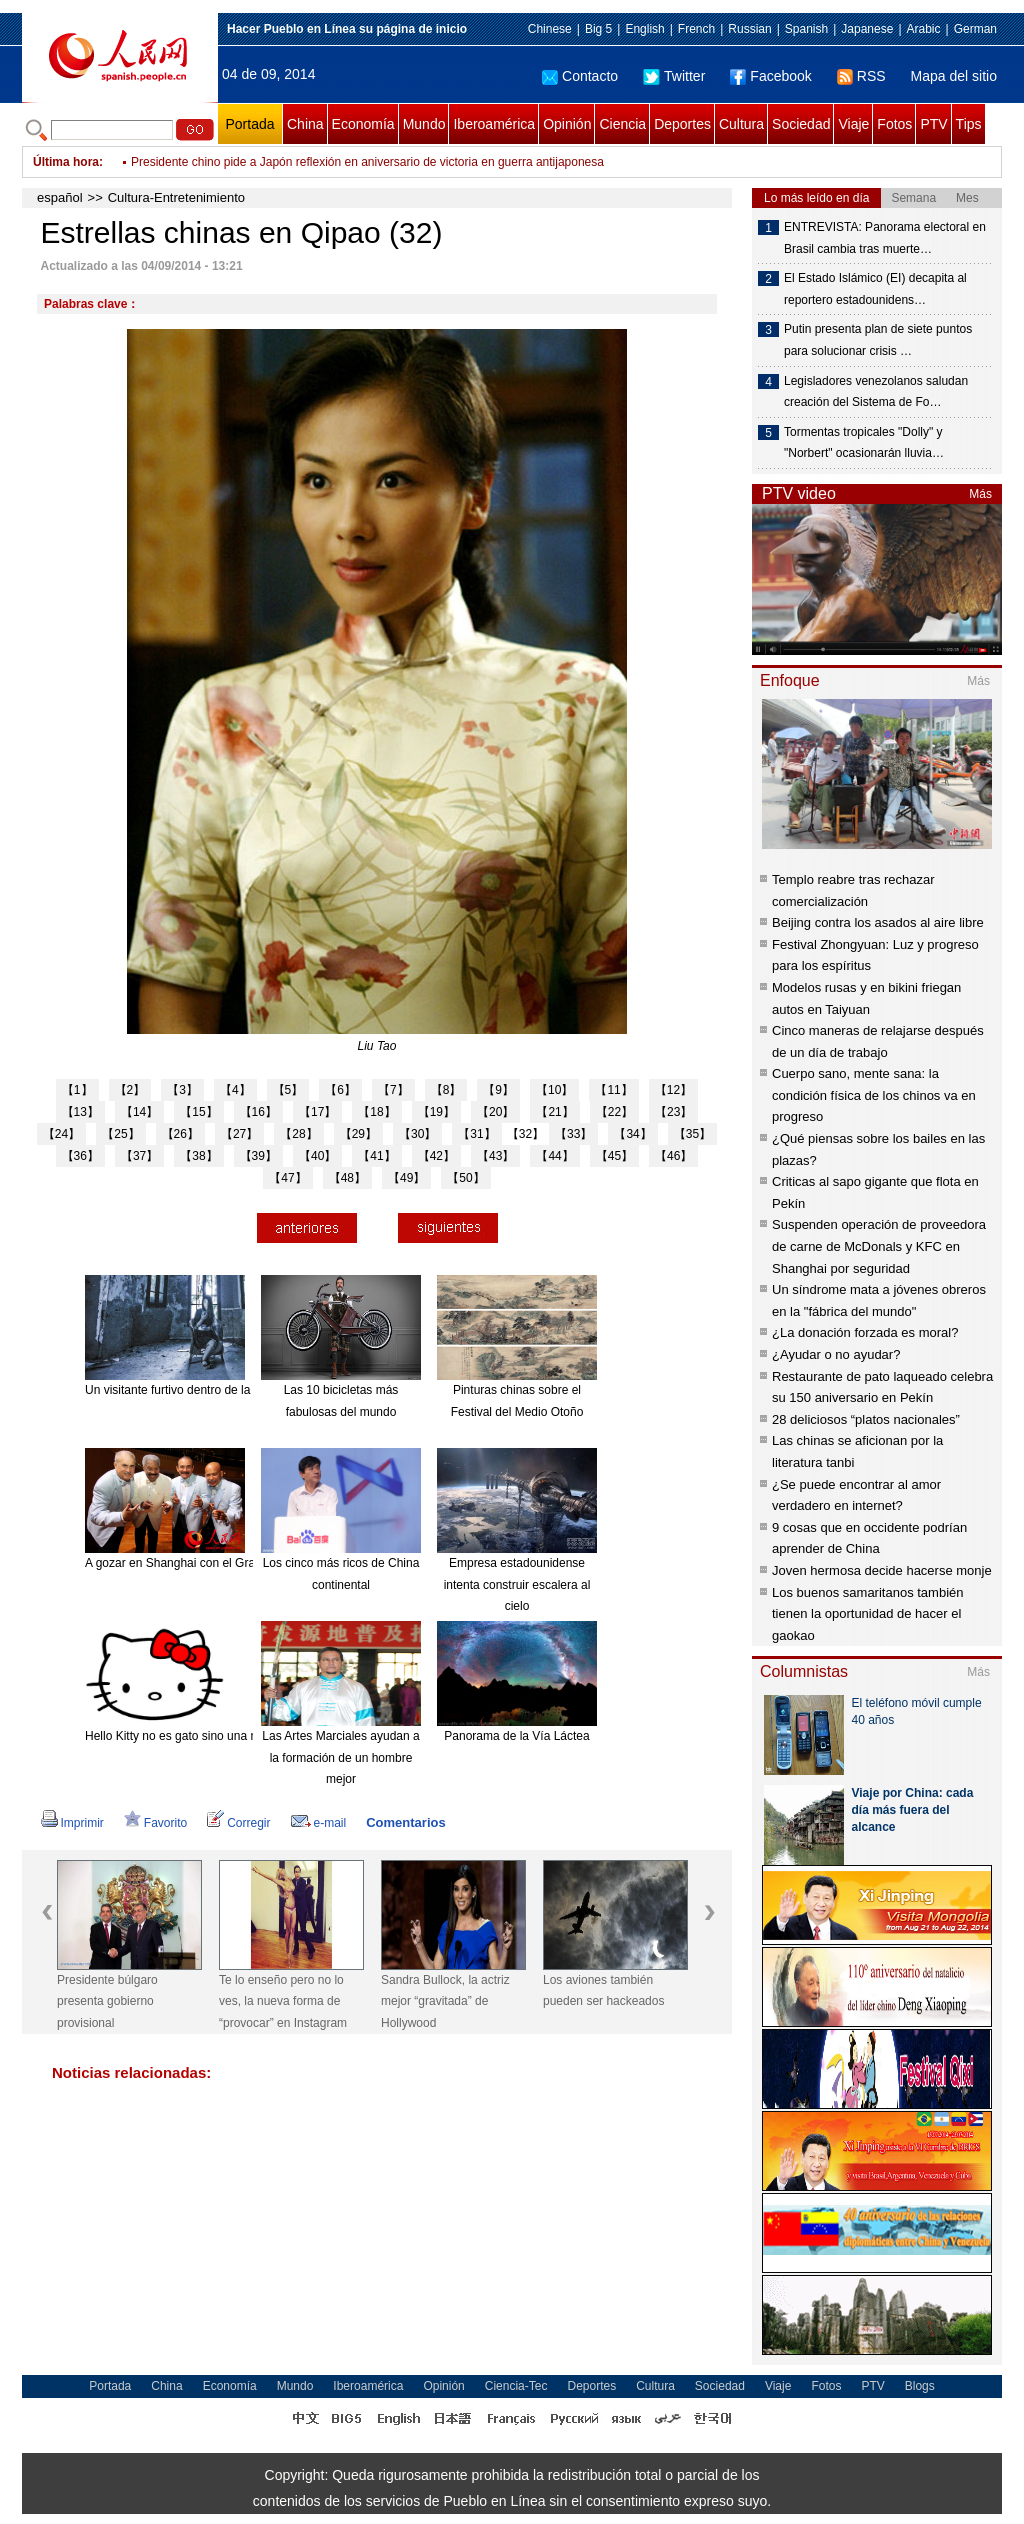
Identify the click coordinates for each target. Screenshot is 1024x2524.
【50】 (465, 1178)
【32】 (525, 1134)
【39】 (258, 1156)
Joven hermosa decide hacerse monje (882, 1570)
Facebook (770, 76)
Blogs (920, 2386)
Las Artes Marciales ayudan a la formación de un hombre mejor (340, 1757)
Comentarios (405, 1822)
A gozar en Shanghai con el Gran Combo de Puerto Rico (236, 1563)
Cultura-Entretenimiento (176, 197)
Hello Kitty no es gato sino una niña (179, 1736)
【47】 (287, 1178)
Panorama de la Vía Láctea (516, 1736)
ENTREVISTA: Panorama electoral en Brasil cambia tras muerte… (885, 238)
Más (980, 494)
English (644, 29)
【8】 (446, 1090)
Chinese (550, 29)
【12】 (673, 1090)
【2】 (130, 1090)
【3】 (182, 1090)
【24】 (61, 1134)
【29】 (358, 1134)
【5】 (288, 1090)
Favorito (155, 1823)
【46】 (673, 1156)
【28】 (298, 1134)
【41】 (376, 1156)
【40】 (317, 1156)
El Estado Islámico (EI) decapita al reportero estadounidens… (875, 289)
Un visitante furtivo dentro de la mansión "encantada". (227, 1390)
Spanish (806, 29)
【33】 (573, 1134)
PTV (933, 124)
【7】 (393, 1090)
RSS (861, 76)
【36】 (80, 1156)
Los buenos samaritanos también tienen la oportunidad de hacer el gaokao (868, 1614)
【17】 (317, 1112)
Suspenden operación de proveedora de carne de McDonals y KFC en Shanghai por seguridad (879, 1246)
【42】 (436, 1156)
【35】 (692, 1134)
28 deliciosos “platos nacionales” (866, 1419)
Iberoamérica (494, 124)
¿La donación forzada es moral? (865, 1332)
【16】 (258, 1112)
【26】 (180, 1134)
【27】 (239, 1134)
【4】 (235, 1090)
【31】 (476, 1134)
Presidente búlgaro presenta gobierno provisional (107, 2001)
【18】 (376, 1112)
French (696, 29)
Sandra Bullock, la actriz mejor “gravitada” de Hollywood (445, 2001)
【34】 (632, 1134)
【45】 (614, 1156)
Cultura (741, 124)
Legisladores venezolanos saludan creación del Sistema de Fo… (876, 392)
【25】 (120, 1134)
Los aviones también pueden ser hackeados (603, 1991)
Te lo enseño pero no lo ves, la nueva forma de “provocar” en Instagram (283, 2001)
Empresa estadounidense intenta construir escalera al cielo (517, 1584)
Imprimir (72, 1823)
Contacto (580, 76)
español (60, 197)
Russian (749, 29)
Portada (249, 124)
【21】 (554, 1112)
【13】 (80, 1112)
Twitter (674, 76)
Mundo (424, 124)
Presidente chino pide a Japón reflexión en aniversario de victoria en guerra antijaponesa (367, 162)
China (305, 124)
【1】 (77, 1090)
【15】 (198, 1112)
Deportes (682, 124)
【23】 (673, 1112)
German (975, 29)
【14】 (139, 1112)
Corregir (238, 1823)
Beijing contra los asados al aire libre (878, 922)
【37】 (139, 1156)
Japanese (867, 29)
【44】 (554, 1156)
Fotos (894, 124)
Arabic (924, 29)
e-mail (319, 1823)
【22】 (614, 1112)
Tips (969, 124)
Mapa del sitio (954, 76)
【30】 (417, 1134)
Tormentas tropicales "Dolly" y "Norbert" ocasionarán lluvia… (864, 443)
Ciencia (622, 124)
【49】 (406, 1178)
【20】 (495, 1112)
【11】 (613, 1090)
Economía (363, 124)
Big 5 (598, 29)
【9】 (498, 1090)
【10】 (554, 1090)
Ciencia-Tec (516, 2386)
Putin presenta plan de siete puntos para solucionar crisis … (878, 340)
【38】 (198, 1156)
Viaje (853, 124)
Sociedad (801, 124)
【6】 (340, 1090)
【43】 (495, 1156)
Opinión (567, 124)
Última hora (66, 162)
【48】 (347, 1178)
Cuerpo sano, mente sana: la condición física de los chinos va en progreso (874, 1095)
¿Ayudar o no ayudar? (836, 1354)
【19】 (436, 1112)
